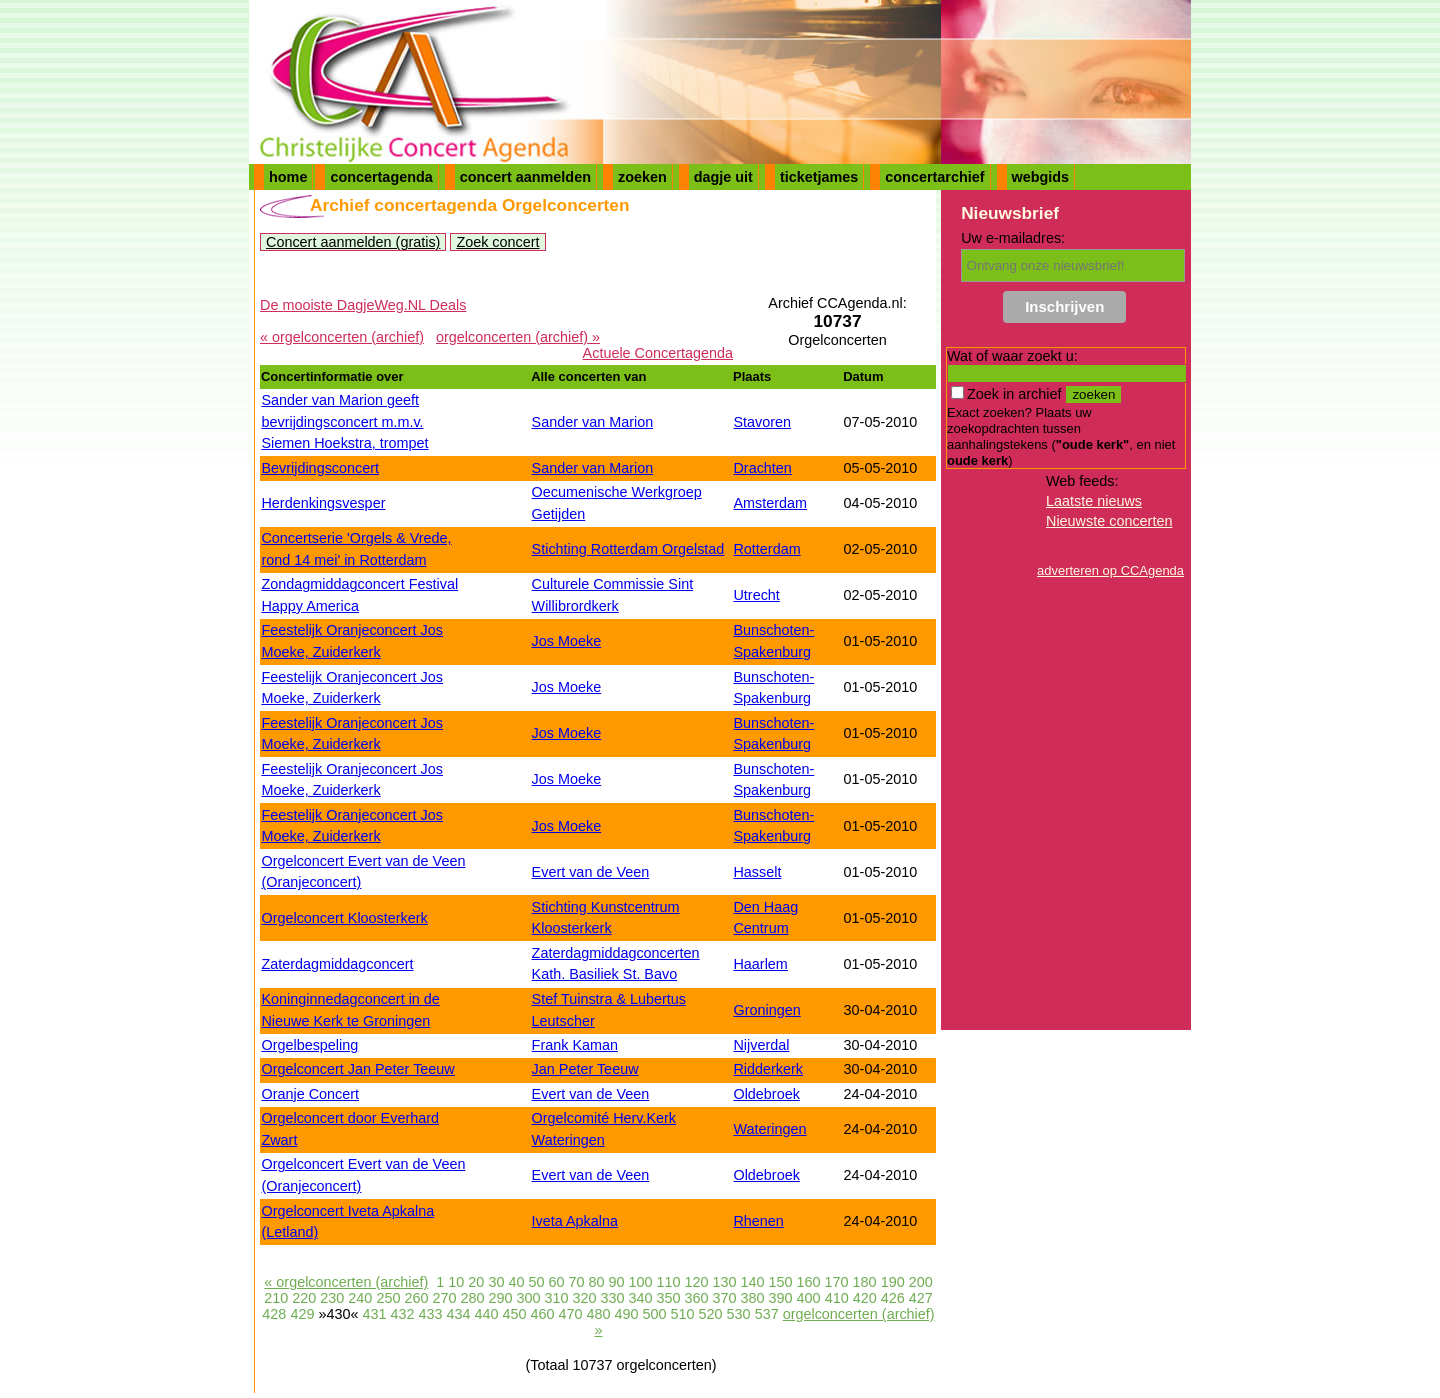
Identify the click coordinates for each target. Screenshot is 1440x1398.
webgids (1041, 177)
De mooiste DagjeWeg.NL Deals (363, 305)
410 (837, 1298)
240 (360, 1298)
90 (616, 1282)
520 (711, 1314)
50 (536, 1282)
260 (416, 1298)
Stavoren (762, 422)
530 (739, 1314)
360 (697, 1298)
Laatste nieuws (1094, 501)
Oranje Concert (310, 1094)
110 (669, 1282)
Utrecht (756, 595)
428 (274, 1314)
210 (276, 1298)
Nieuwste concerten (1109, 521)
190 (893, 1282)
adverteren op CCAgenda (1110, 570)
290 (500, 1298)
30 (496, 1282)
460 (543, 1314)
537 (767, 1314)
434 (458, 1314)
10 (456, 1282)
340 (641, 1298)
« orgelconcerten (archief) (342, 337)
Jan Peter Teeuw (585, 1069)
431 (374, 1314)
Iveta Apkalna (575, 1221)
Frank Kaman (575, 1045)
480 (599, 1314)
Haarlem (760, 964)
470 (571, 1314)
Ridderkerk (768, 1069)
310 (556, 1298)
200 (921, 1282)
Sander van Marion (593, 422)
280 (472, 1298)
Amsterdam (770, 503)
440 (486, 1314)
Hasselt (757, 872)
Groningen (766, 1010)
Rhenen (758, 1221)
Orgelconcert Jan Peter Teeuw (357, 1069)
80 (596, 1282)
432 (402, 1314)
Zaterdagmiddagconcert (337, 964)
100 (640, 1282)
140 (753, 1282)
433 (430, 1314)
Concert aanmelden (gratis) (353, 242)
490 (627, 1314)
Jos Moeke (567, 641)
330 (613, 1298)
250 (388, 1298)
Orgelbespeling (309, 1045)
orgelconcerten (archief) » (518, 337)
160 (809, 1282)
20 (476, 1282)
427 (921, 1298)
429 (302, 1314)
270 (444, 1298)
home (288, 177)
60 (556, 1282)
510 (683, 1314)
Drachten (762, 468)
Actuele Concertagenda (658, 353)
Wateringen (769, 1129)
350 (669, 1298)
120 (697, 1282)
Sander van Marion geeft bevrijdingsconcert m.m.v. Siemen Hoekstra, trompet (344, 421)
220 (304, 1298)
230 (332, 1298)
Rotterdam (766, 549)
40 (516, 1282)
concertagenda (381, 177)
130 (725, 1282)
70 (576, 1282)
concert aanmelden (525, 177)
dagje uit (723, 177)
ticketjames (819, 177)
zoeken (642, 177)
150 (781, 1282)
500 (655, 1314)
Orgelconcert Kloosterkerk (344, 918)
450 (514, 1314)
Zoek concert (497, 242)
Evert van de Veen (591, 872)
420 (865, 1298)
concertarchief (934, 177)
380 (753, 1298)
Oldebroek (766, 1094)
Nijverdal (761, 1045)
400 (809, 1298)
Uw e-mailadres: (1013, 238)
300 (528, 1298)
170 (837, 1282)
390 (781, 1298)
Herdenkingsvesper (323, 503)
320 (584, 1298)
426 (893, 1298)
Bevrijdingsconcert (320, 468)
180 (865, 1282)
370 (725, 1298)
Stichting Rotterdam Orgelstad (628, 549)
